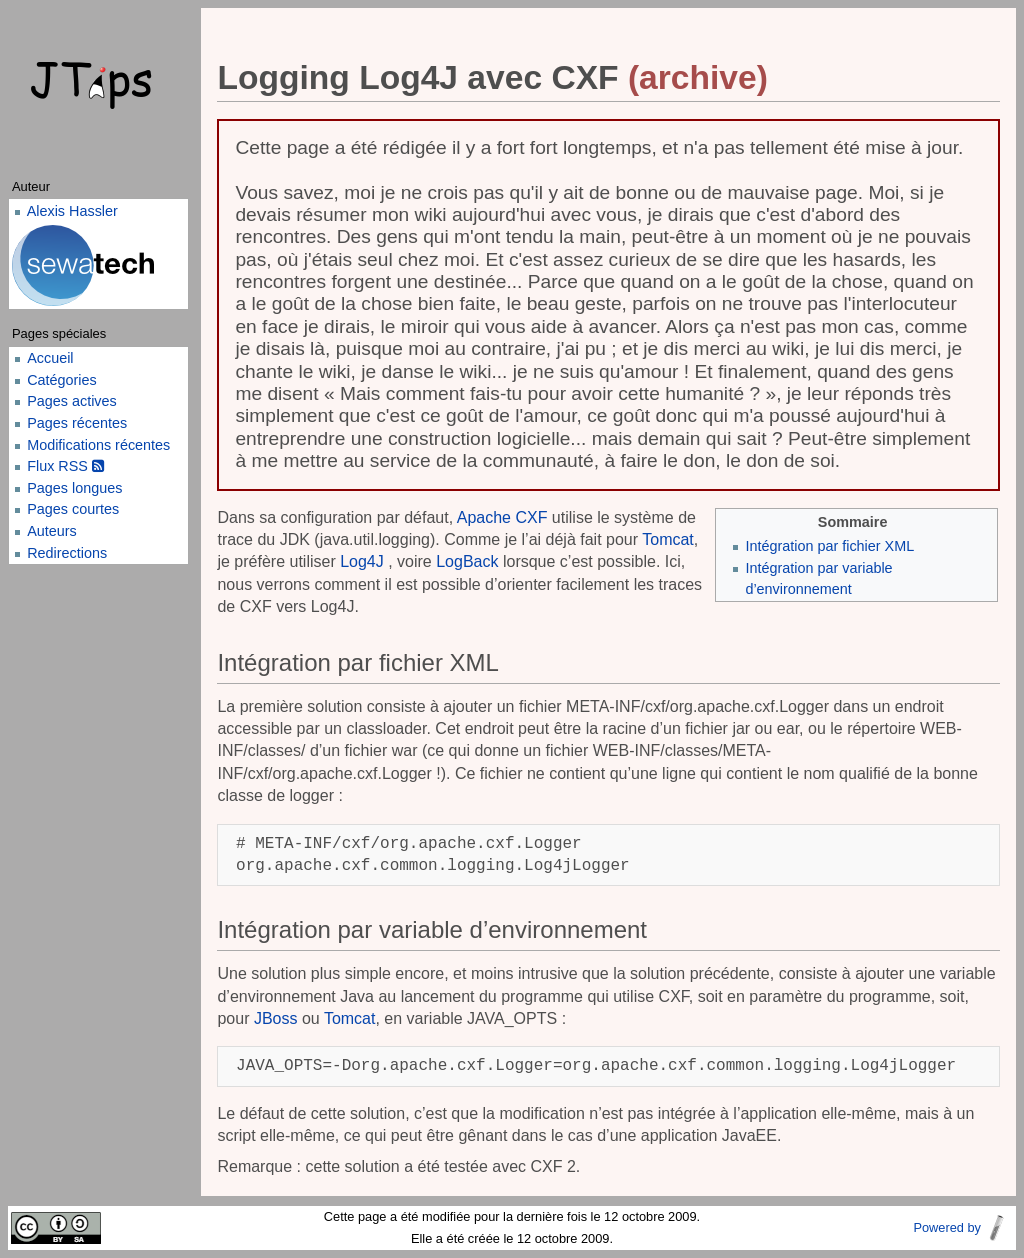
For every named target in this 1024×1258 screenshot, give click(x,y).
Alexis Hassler (72, 211)
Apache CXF (502, 517)
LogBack (467, 561)
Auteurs (52, 531)
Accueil (50, 358)
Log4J (362, 561)
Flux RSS (65, 466)
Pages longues (74, 488)
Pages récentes (77, 423)
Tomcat (668, 539)
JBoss (276, 1018)
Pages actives (72, 401)
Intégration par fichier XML (829, 546)
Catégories (62, 380)
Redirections (67, 553)
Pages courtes (73, 509)
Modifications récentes (98, 445)
